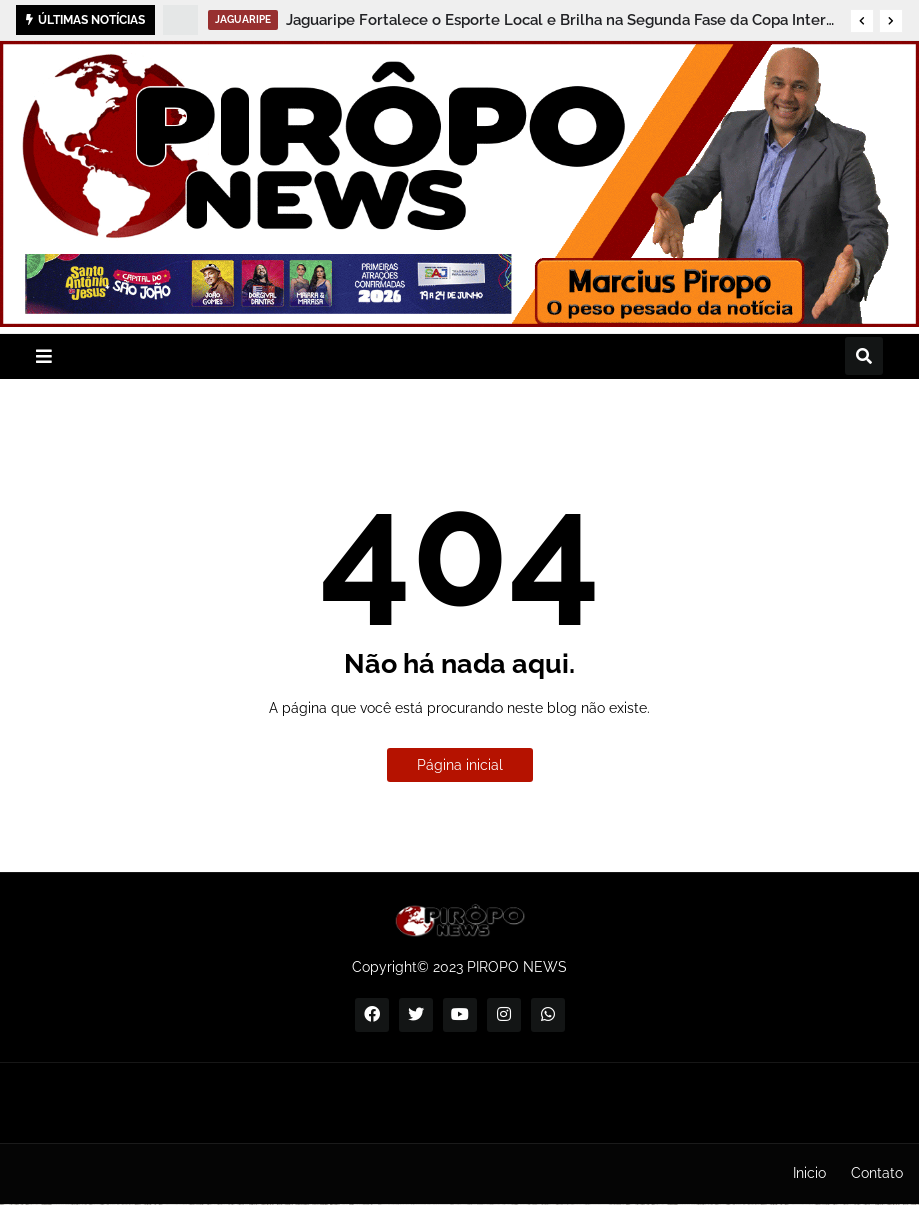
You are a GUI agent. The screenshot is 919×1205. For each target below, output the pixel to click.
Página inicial (460, 765)
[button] (862, 21)
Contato (877, 1173)
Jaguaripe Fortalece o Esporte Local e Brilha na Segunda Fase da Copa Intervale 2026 (563, 20)
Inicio (809, 1173)
